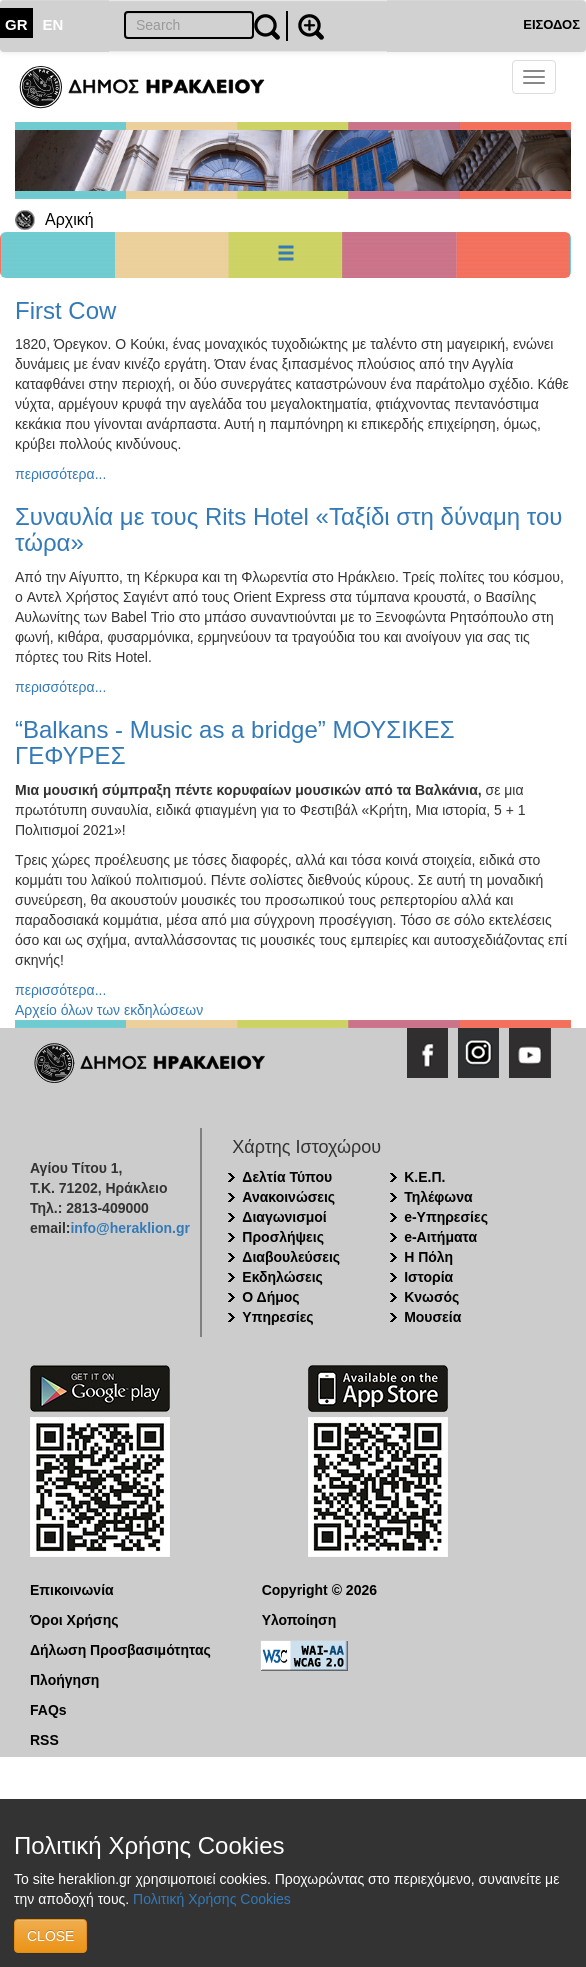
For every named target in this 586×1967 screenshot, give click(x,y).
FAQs (48, 1710)
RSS (44, 1740)
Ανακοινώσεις (288, 1197)
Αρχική (69, 219)
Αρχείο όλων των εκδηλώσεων (109, 1010)
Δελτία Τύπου (287, 1177)
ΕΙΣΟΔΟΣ (551, 24)
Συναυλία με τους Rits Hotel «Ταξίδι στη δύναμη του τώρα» (288, 529)
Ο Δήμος (270, 1297)
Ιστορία (428, 1277)
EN (53, 24)
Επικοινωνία (72, 1590)
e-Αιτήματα (440, 1237)
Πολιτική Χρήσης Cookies (212, 1899)
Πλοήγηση (64, 1680)
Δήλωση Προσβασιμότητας (120, 1650)
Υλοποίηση (299, 1620)
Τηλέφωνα (438, 1197)
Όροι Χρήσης (74, 1620)
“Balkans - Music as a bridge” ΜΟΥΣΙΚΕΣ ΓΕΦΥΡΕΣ (235, 742)
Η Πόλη (428, 1257)
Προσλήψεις (283, 1237)
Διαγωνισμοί (284, 1217)
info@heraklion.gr (129, 1228)
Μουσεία (432, 1317)
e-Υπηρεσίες (446, 1217)
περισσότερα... (60, 474)
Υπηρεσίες (277, 1317)
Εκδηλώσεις (282, 1277)
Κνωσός (431, 1297)
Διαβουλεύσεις (291, 1257)
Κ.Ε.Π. (424, 1177)
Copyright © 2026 (319, 1590)
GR (16, 24)
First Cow (65, 310)
